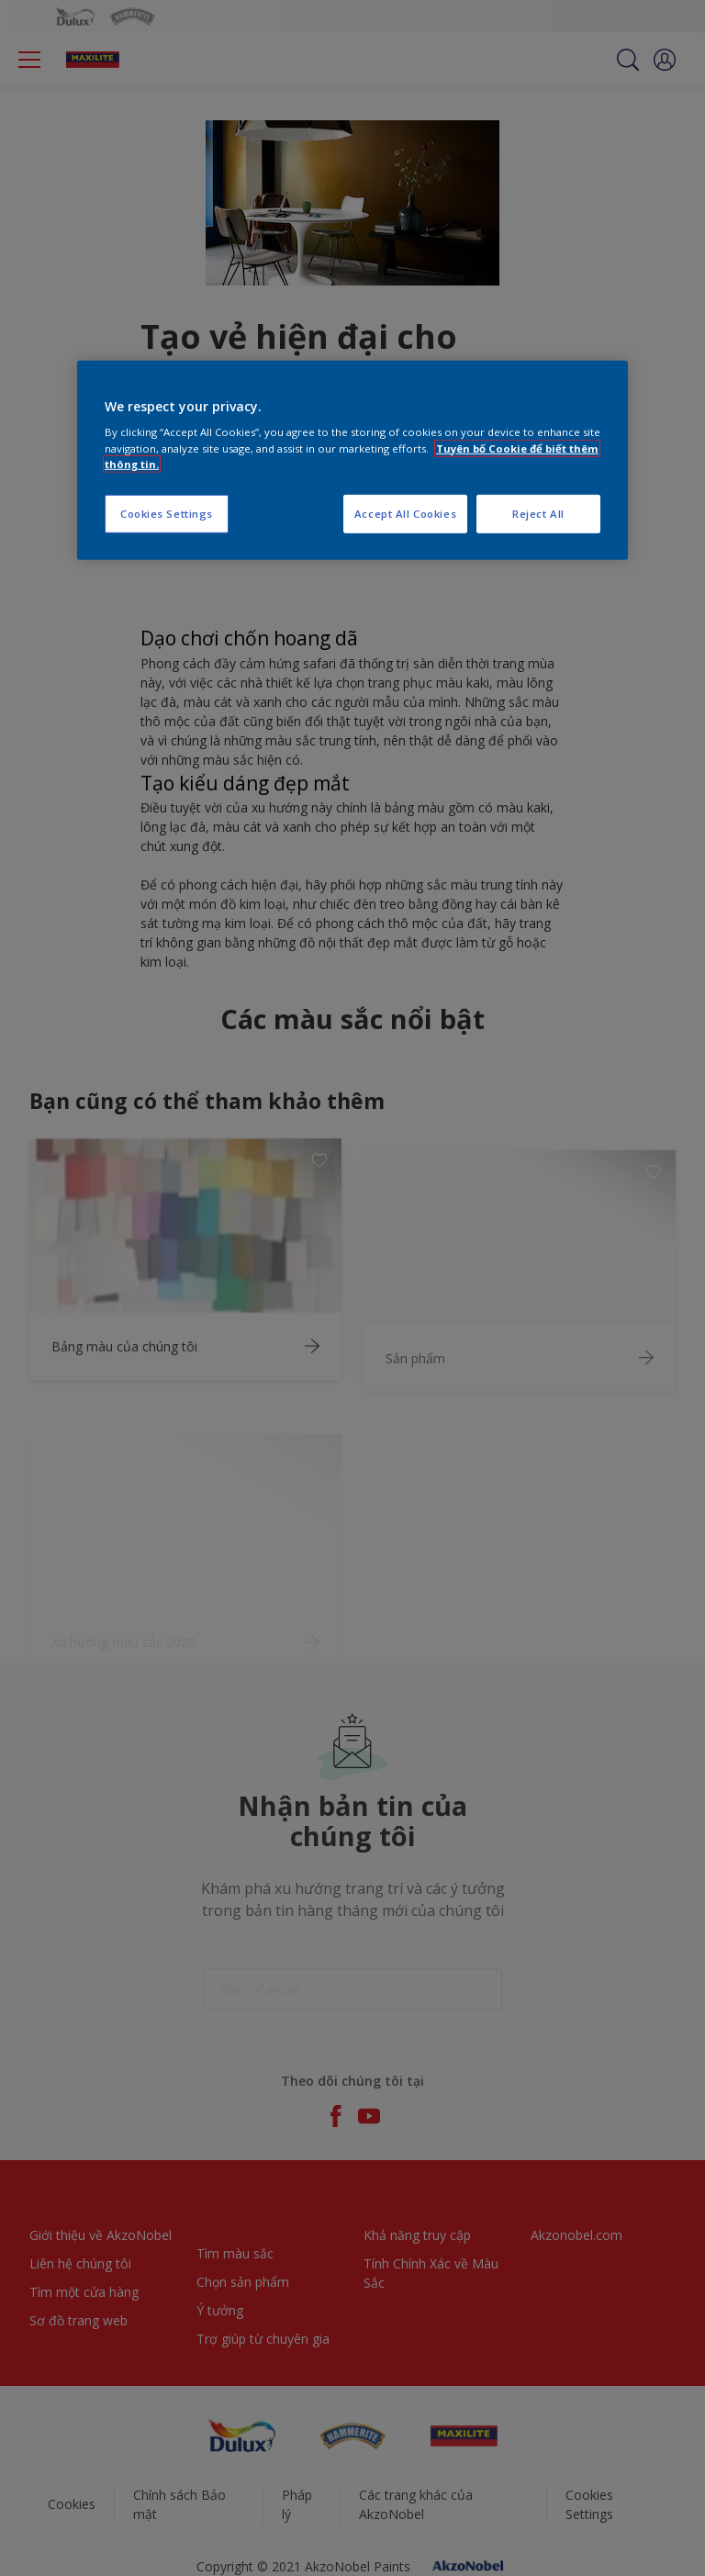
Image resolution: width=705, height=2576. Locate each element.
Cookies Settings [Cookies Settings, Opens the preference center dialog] (166, 514)
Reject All (538, 514)
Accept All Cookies (405, 514)
